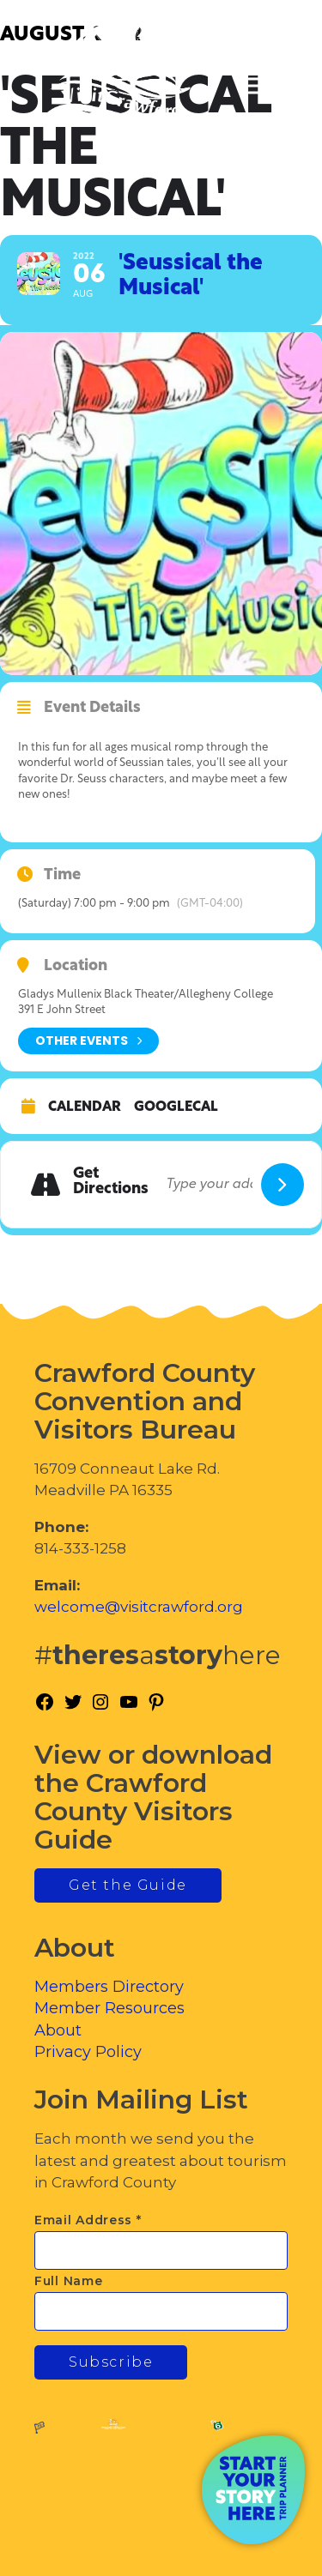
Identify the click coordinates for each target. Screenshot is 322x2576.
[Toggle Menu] (261, 86)
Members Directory (109, 1986)
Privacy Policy (88, 2051)
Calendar (84, 1107)
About (58, 2030)
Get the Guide (128, 1885)
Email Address (88, 2220)
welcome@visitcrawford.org (138, 1606)
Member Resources (109, 2008)
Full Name (68, 2281)
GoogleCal (176, 1107)
